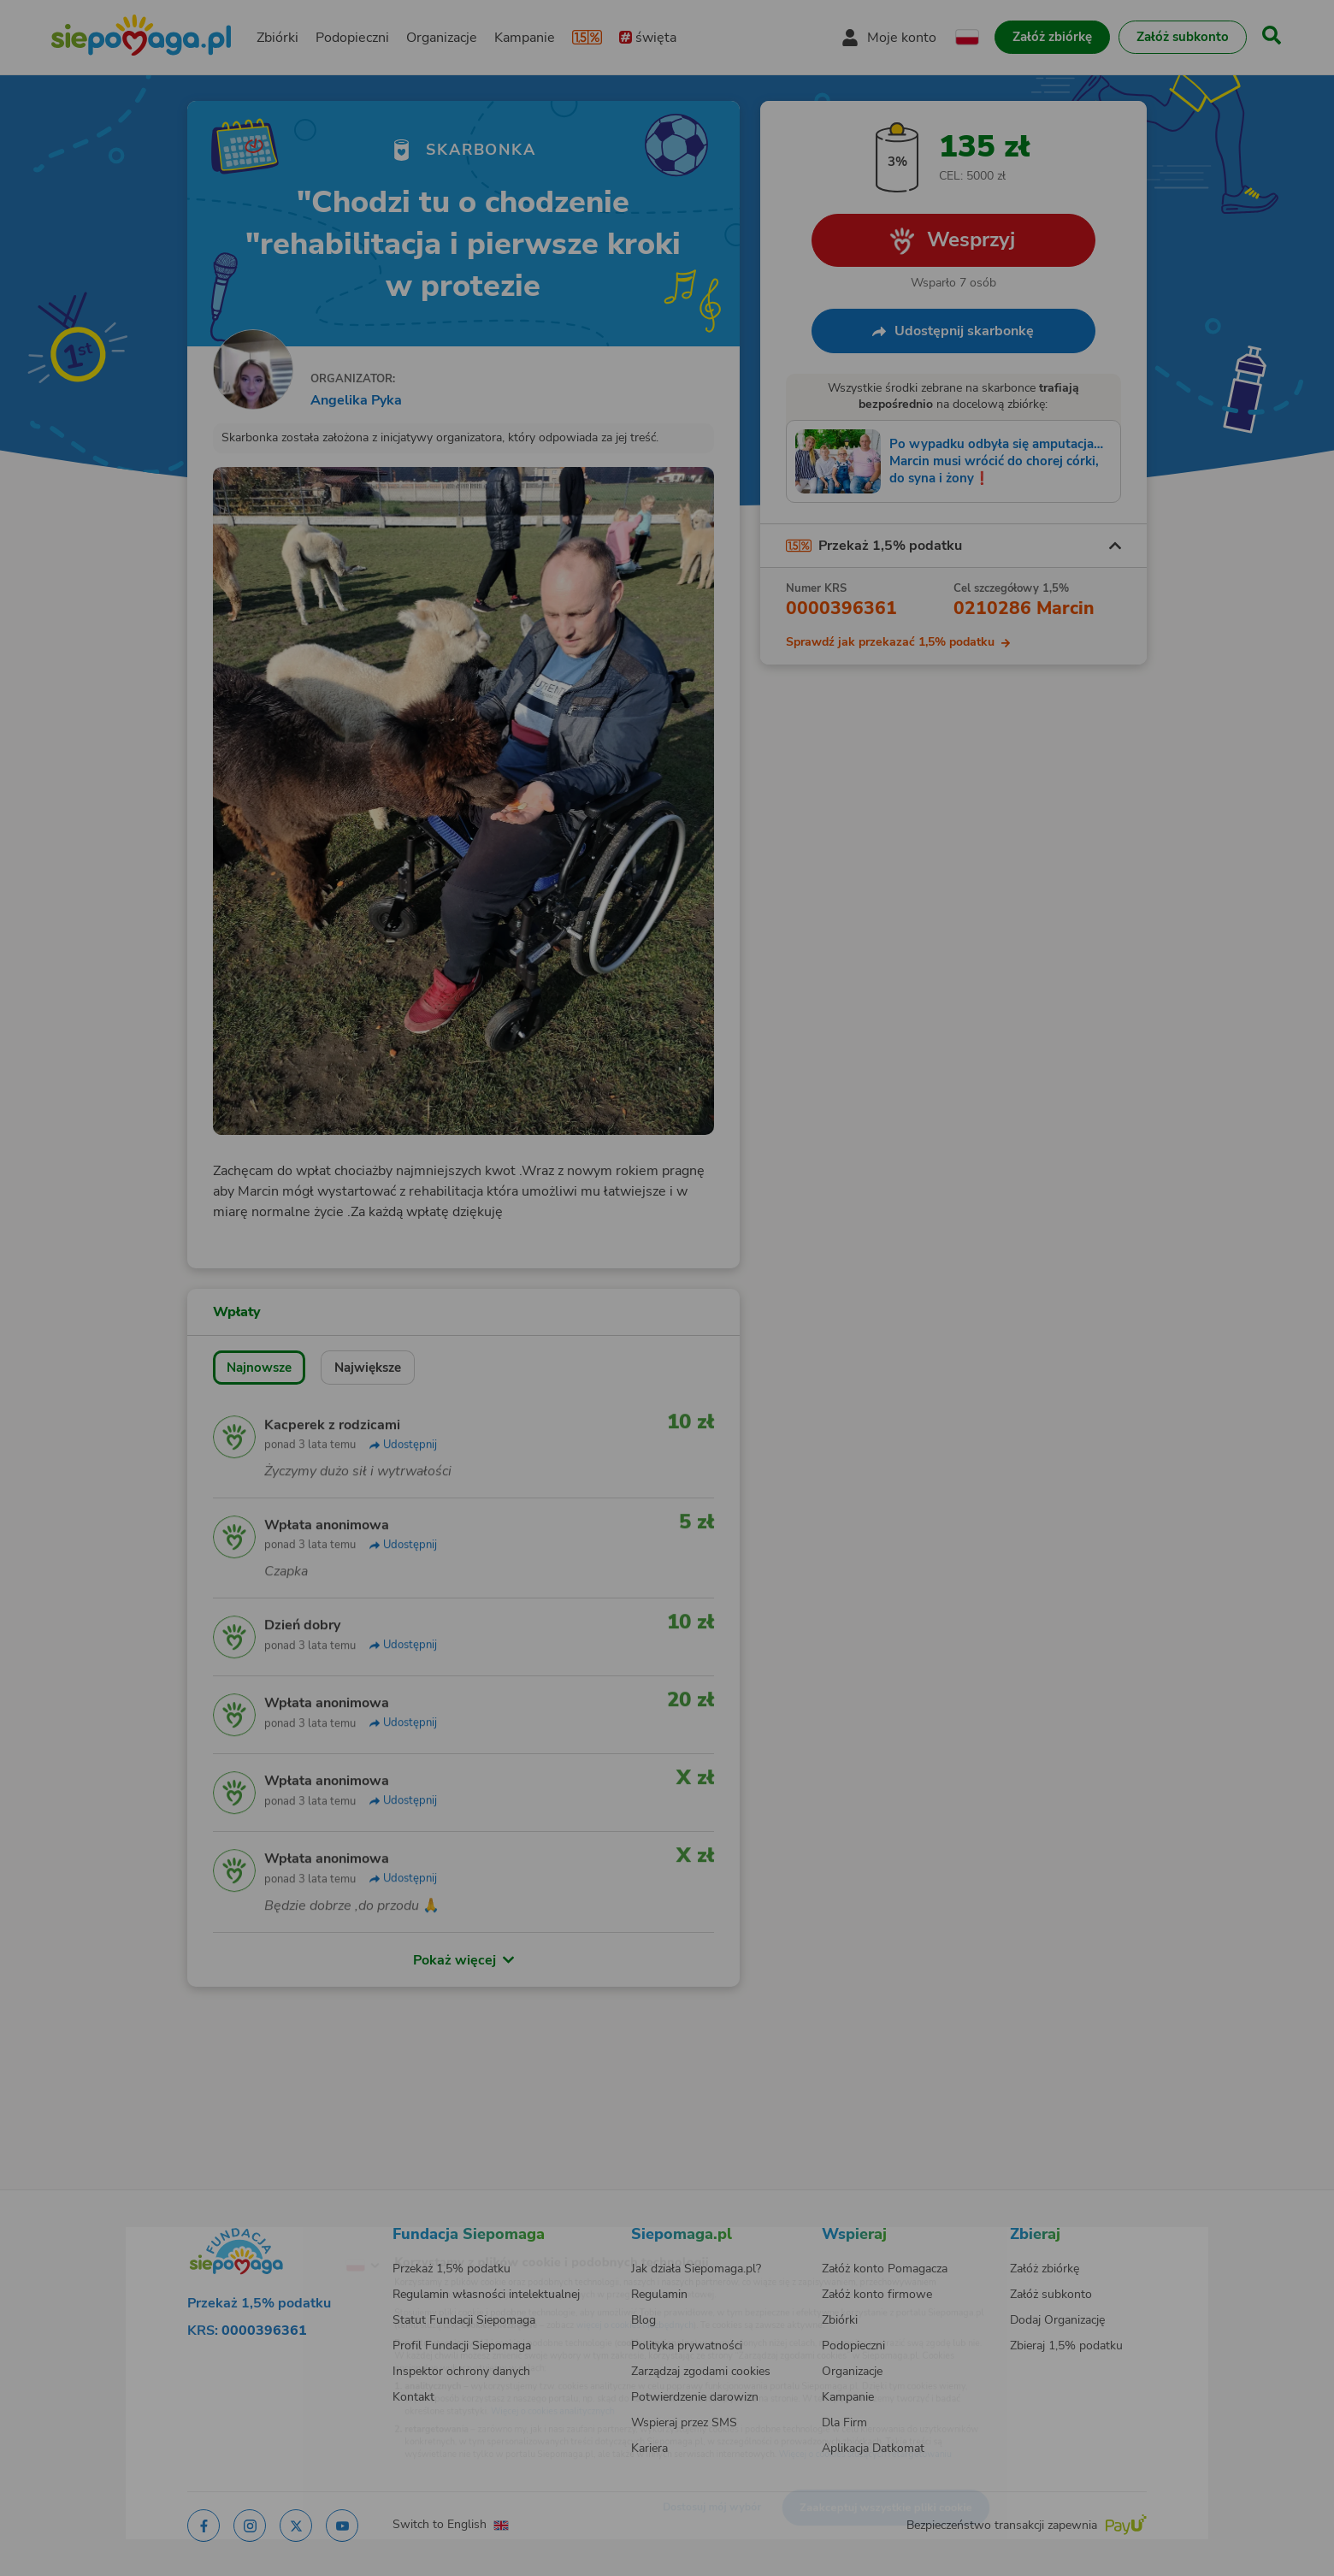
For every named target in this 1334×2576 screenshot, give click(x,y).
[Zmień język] (291, 2238)
